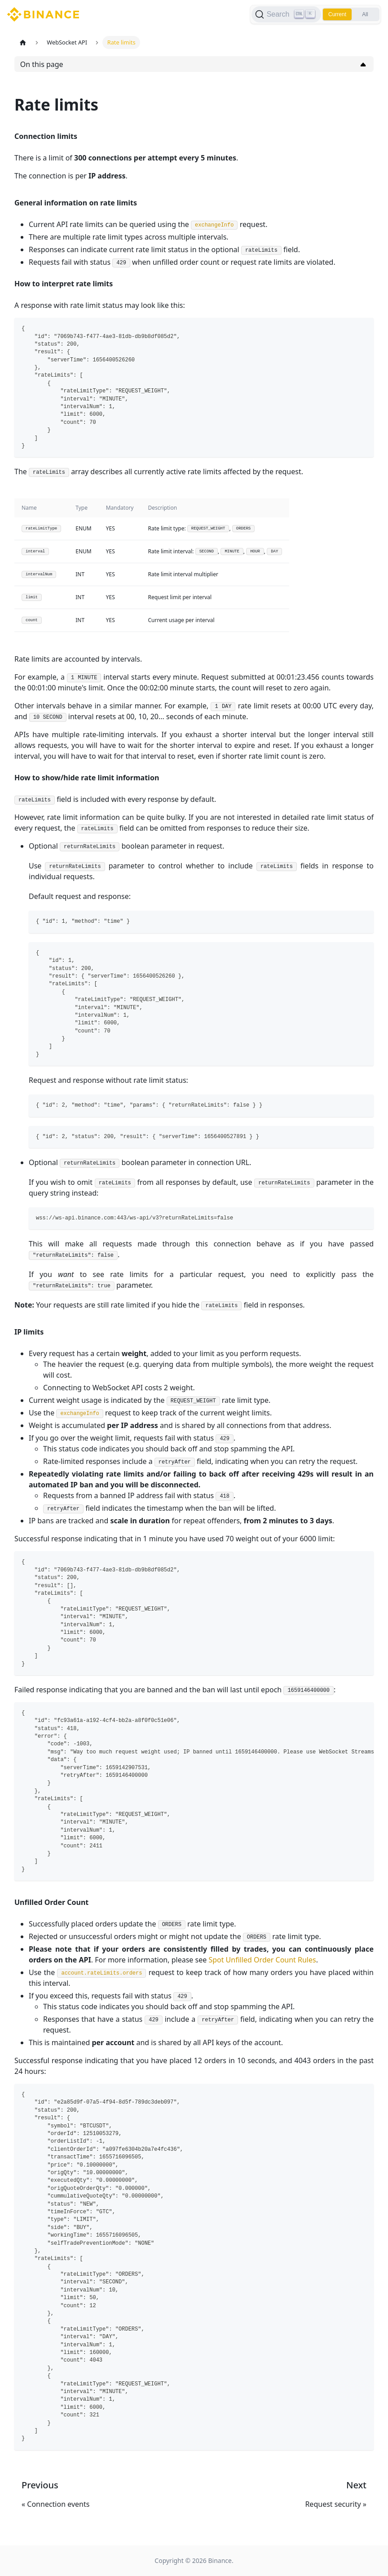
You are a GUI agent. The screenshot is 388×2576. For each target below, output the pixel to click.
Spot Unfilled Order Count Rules (262, 1960)
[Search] (286, 14)
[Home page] (22, 42)
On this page (41, 64)
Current (337, 14)
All (365, 14)
